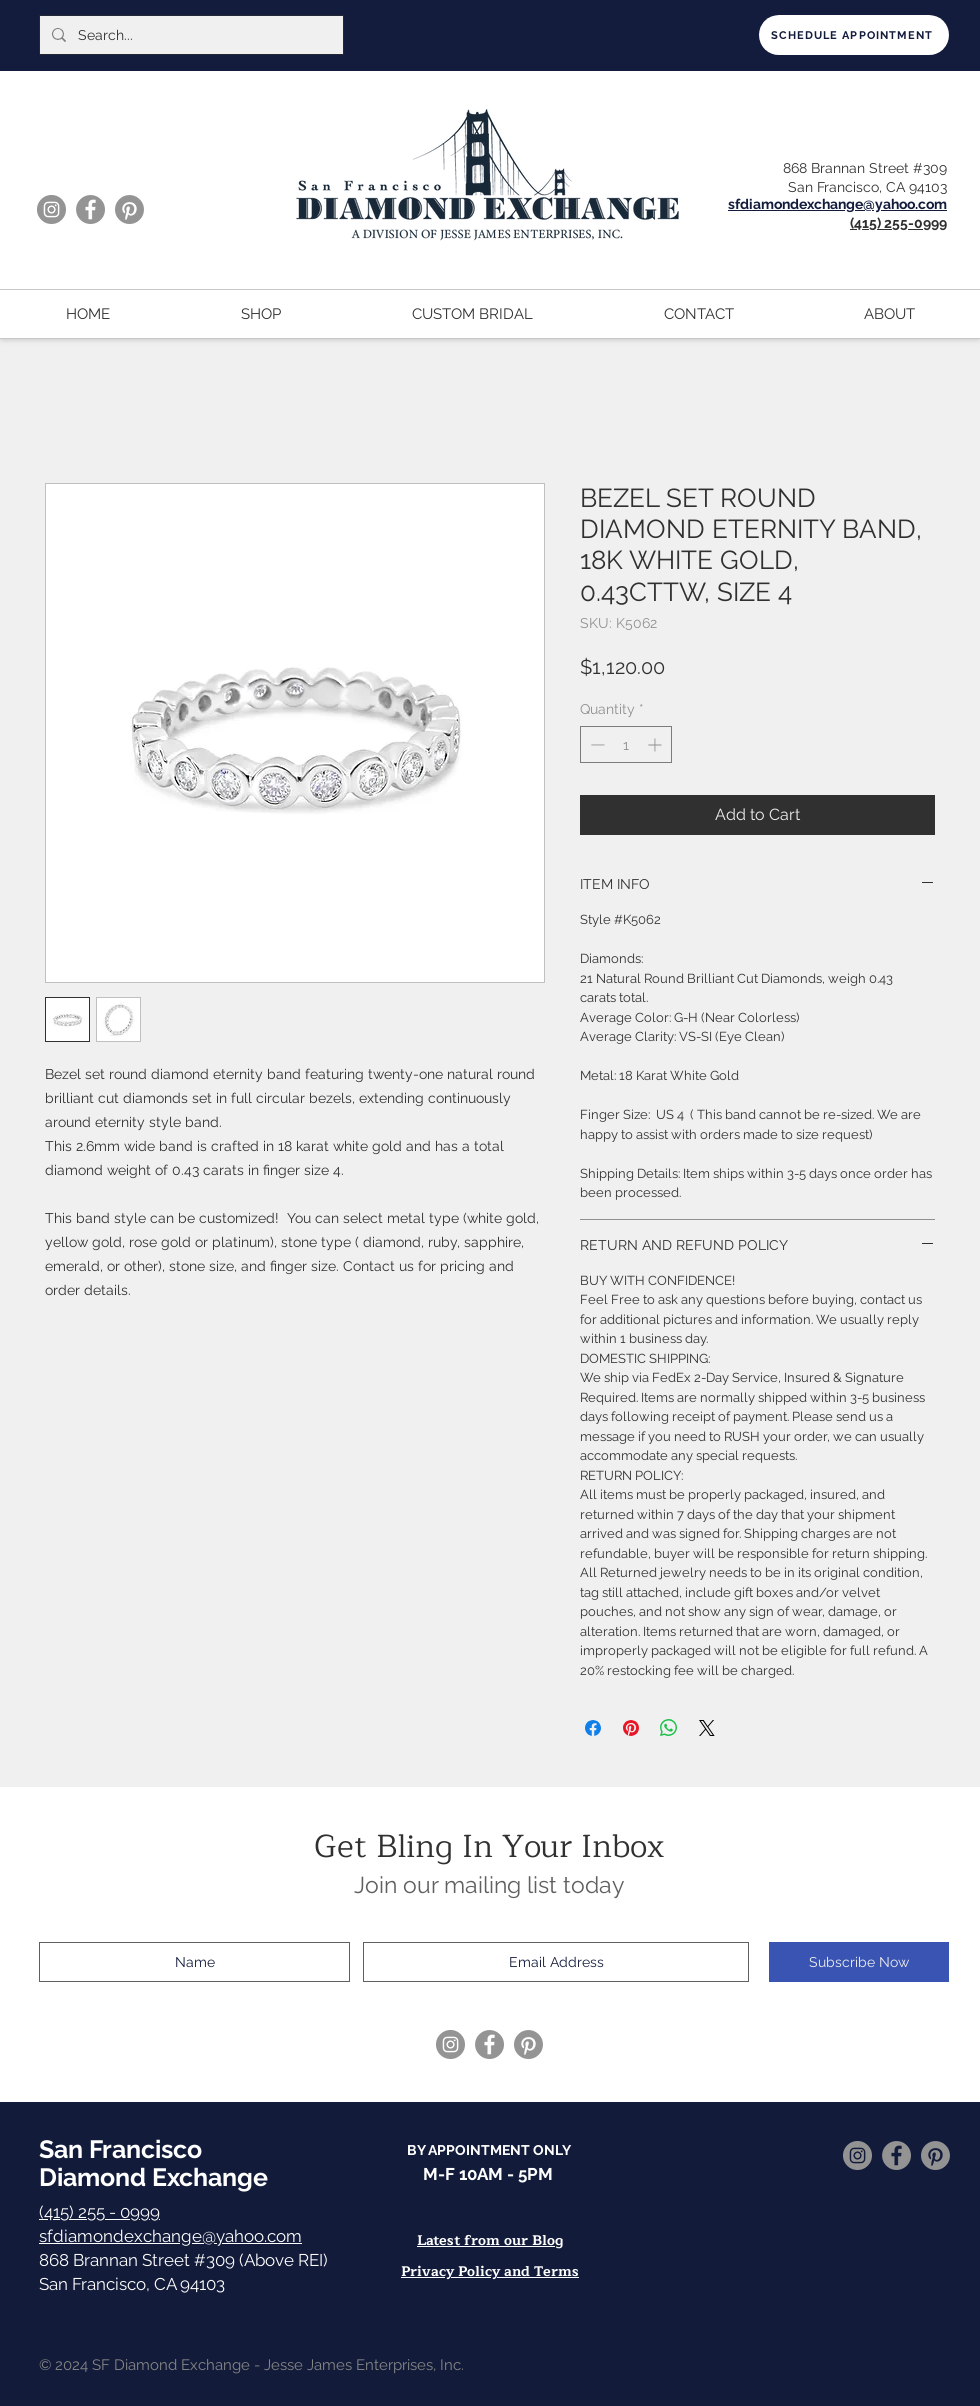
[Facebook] (90, 209)
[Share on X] (707, 1728)
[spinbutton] (626, 744)
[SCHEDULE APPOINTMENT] (854, 35)
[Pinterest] (129, 209)
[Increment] (656, 744)
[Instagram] (51, 209)
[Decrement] (595, 744)
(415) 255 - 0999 (99, 2212)
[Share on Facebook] (593, 1728)
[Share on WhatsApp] (669, 1728)
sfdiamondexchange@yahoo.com (170, 2236)
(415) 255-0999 (898, 223)
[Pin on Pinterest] (631, 1728)
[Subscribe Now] (859, 1962)
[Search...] (189, 35)
